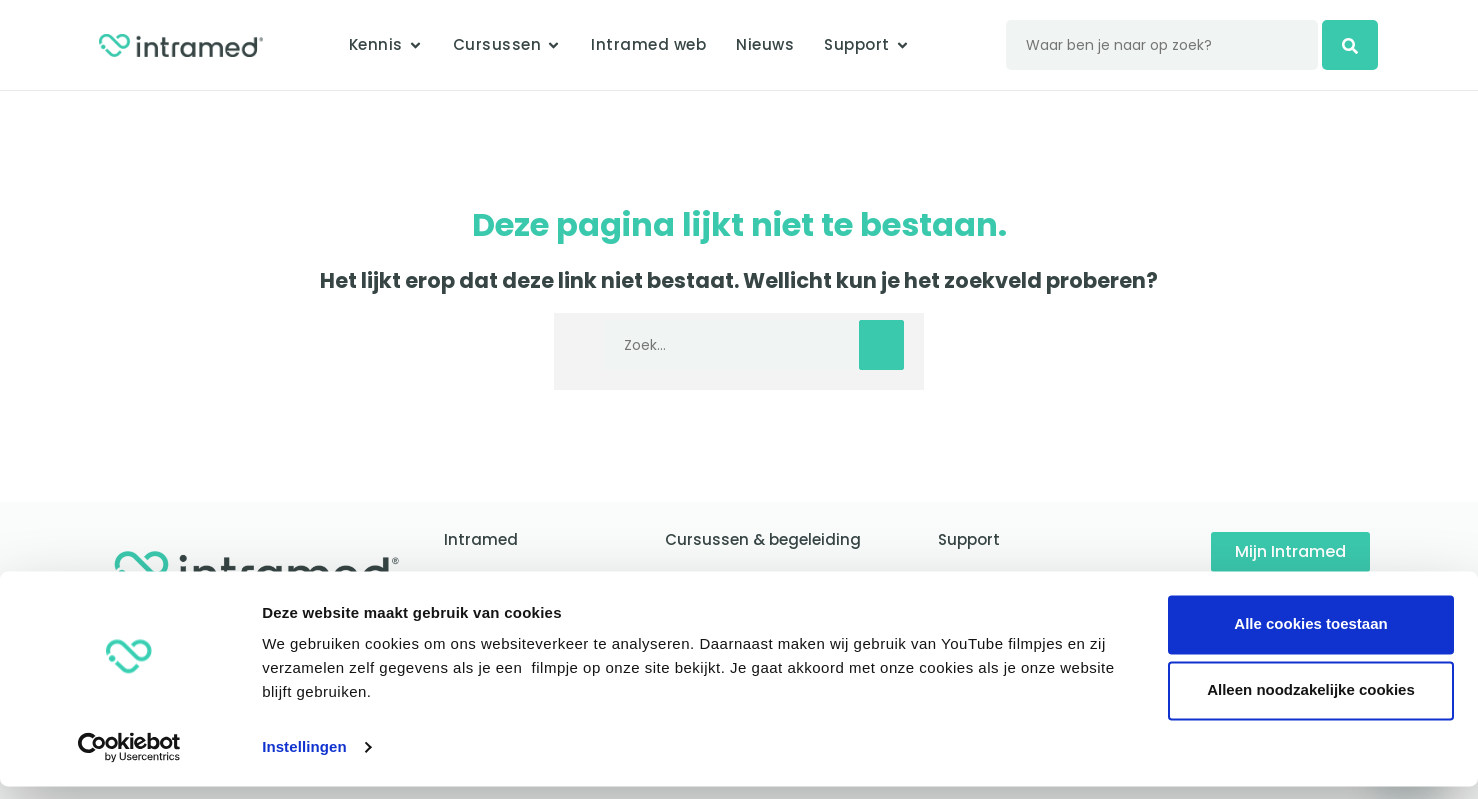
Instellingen (304, 759)
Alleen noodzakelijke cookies (1311, 702)
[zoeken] (1360, 45)
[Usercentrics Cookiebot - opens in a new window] (129, 760)
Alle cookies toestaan (1310, 636)
